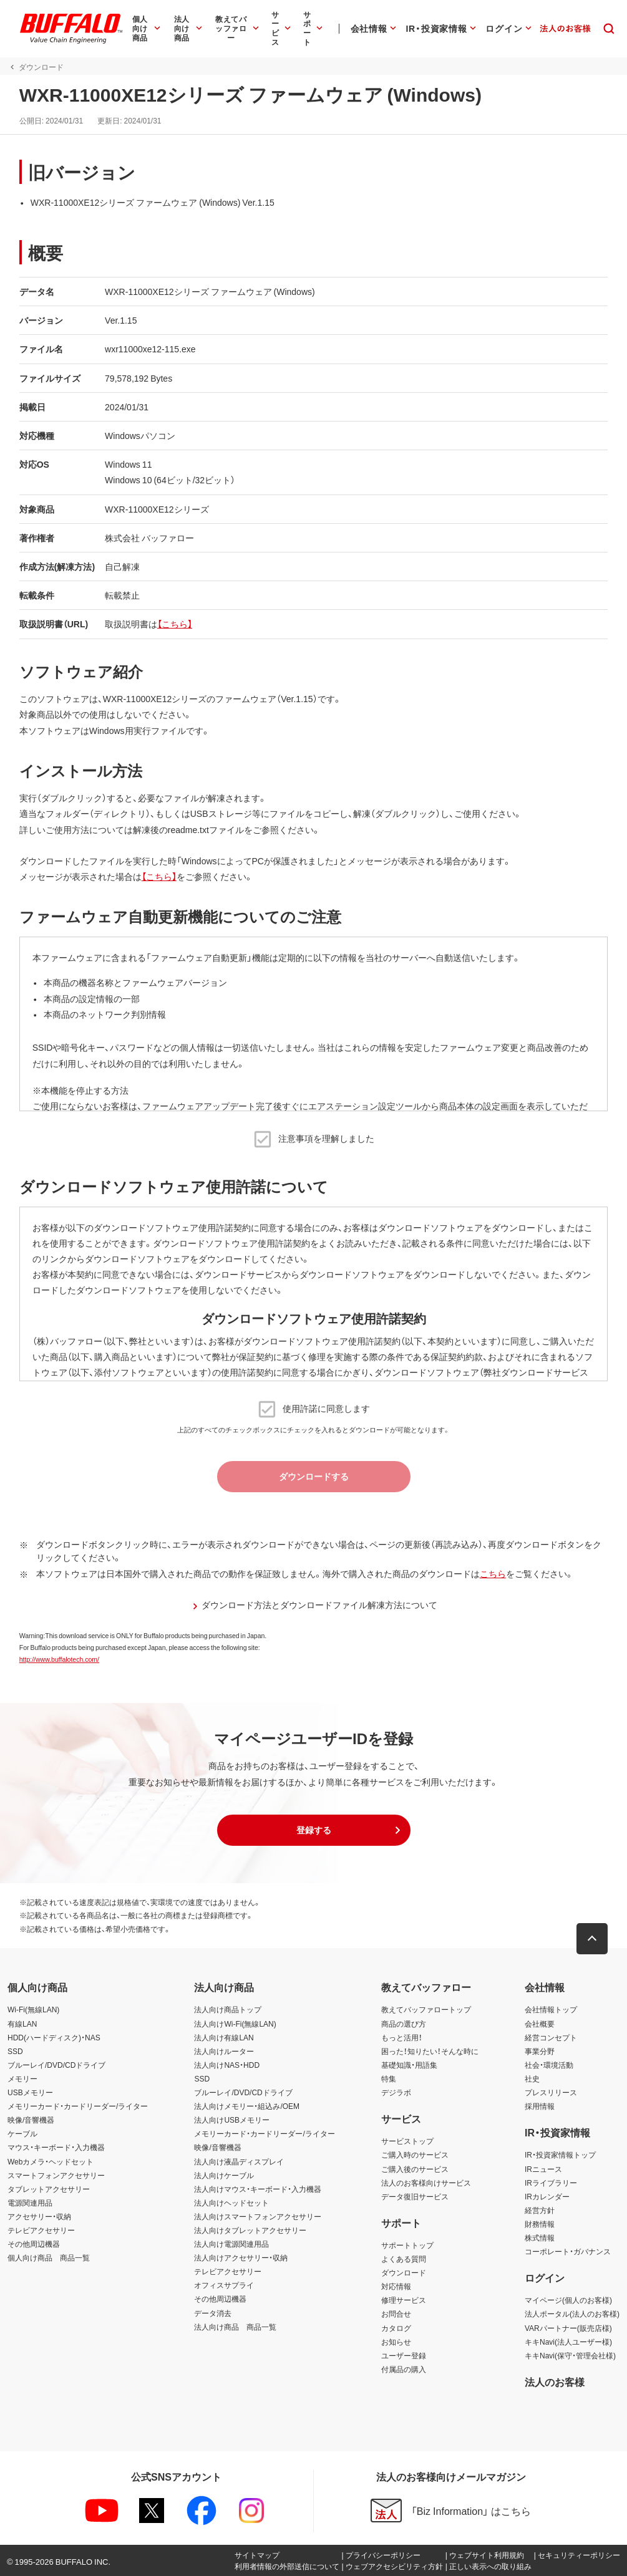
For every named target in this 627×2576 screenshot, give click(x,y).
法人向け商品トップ (227, 2009)
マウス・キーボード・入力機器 (56, 2147)
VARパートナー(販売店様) (568, 2327)
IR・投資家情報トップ (560, 2154)
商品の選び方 (403, 2023)
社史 (532, 2078)
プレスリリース (551, 2092)
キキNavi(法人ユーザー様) (568, 2341)
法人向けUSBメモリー (232, 2119)
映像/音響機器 (30, 2119)
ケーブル (22, 2133)
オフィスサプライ (224, 2284)
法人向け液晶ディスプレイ (239, 2161)
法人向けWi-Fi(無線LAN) (235, 2023)
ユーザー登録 (403, 2355)
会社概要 (540, 2023)
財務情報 (540, 2223)
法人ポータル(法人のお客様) (572, 2313)
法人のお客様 (555, 2381)
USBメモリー (30, 2092)
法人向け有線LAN (223, 2037)
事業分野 (540, 2051)
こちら (492, 1573)
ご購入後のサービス (415, 2168)
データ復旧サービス (415, 2196)
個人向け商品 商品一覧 (48, 2257)
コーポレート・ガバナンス (568, 2251)
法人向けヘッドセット (231, 2202)
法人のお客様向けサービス (426, 2182)
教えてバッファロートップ (426, 2009)
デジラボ (396, 2092)
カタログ (396, 2327)
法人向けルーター (224, 2051)
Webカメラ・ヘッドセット (50, 2161)
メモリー (22, 2078)
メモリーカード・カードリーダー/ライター (77, 2105)
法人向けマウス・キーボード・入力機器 (257, 2188)
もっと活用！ (401, 2037)
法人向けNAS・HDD (227, 2064)
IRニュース (543, 2168)
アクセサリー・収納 (39, 2216)
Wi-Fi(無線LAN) (33, 2009)
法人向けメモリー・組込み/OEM (246, 2105)
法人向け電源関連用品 (231, 2243)
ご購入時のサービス (415, 2154)
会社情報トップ (551, 2009)
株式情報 (540, 2237)
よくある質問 (403, 2258)
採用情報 (540, 2105)
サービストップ (407, 2140)
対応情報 (396, 2286)
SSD (15, 2051)
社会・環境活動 (549, 2064)
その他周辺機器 (33, 2243)
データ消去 (212, 2312)
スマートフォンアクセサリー (56, 2175)
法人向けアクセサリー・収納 (241, 2257)
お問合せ (396, 2313)
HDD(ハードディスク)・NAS (53, 2037)
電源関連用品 (29, 2202)
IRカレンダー (547, 2196)
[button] (314, 1830)
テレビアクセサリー (41, 2230)
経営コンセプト (551, 2037)
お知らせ (396, 2341)
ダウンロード (403, 2272)
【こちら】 (174, 623)
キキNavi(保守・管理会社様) (570, 2355)
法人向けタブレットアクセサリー (250, 2230)
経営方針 (540, 2210)
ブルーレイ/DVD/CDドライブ (56, 2064)
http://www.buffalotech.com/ (59, 1659)
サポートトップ (407, 2244)
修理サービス (403, 2299)
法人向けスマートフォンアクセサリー (257, 2216)
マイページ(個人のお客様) (568, 2299)
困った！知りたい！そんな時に (430, 2051)
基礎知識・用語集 (409, 2064)
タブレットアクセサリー (48, 2188)
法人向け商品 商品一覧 (235, 2326)
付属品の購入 (403, 2369)
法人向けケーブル (224, 2175)
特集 (388, 2078)
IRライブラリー (551, 2182)
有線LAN (22, 2023)
